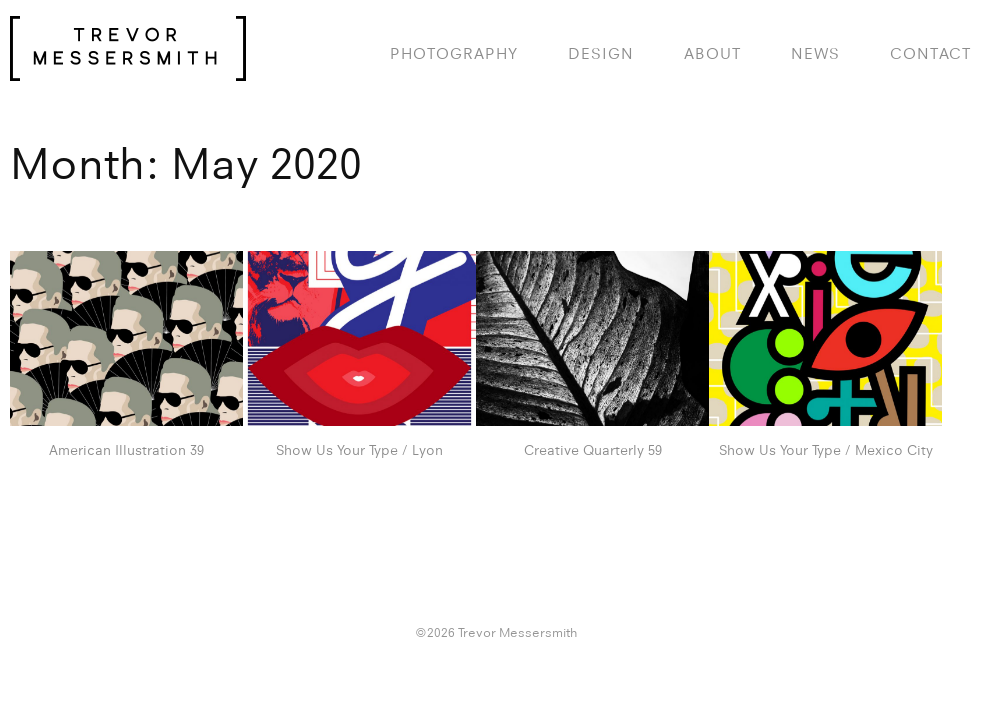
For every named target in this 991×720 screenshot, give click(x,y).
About (712, 53)
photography (454, 53)
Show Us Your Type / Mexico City (826, 450)
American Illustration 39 (126, 450)
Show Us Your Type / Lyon (359, 450)
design (601, 53)
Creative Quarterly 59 (593, 450)
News (815, 53)
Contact (930, 53)
